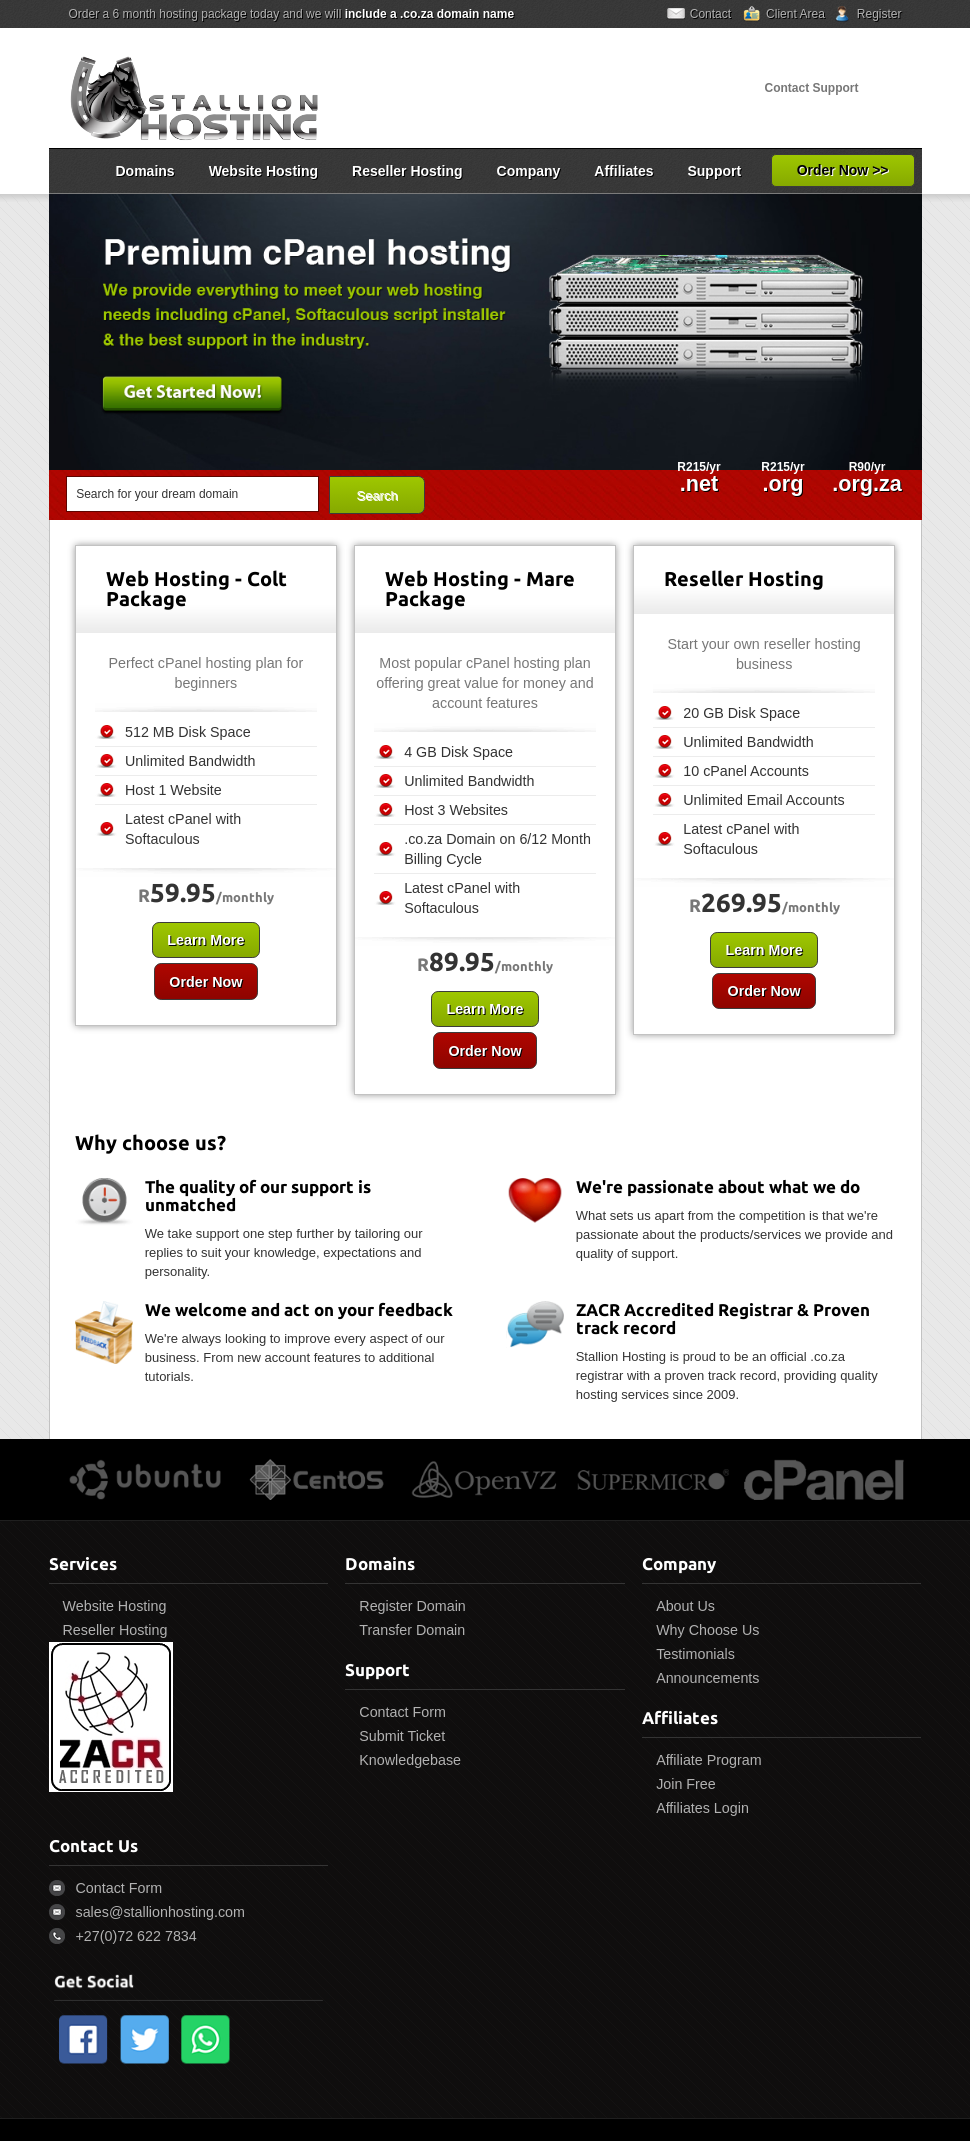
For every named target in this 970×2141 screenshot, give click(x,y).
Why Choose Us (707, 1630)
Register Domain (412, 1606)
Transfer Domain (412, 1630)
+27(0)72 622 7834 (136, 1936)
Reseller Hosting (407, 171)
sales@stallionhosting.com (160, 1912)
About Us (685, 1606)
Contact (710, 14)
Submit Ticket (402, 1736)
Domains (145, 171)
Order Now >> (843, 170)
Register (879, 14)
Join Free (686, 1784)
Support (714, 171)
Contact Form (402, 1712)
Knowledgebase (410, 1760)
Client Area (795, 14)
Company (529, 171)
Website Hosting (263, 171)
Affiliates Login (702, 1808)
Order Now (200, 982)
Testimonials (695, 1654)
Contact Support (812, 88)
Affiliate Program (708, 1760)
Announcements (707, 1678)
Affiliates (623, 171)
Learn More (201, 940)
